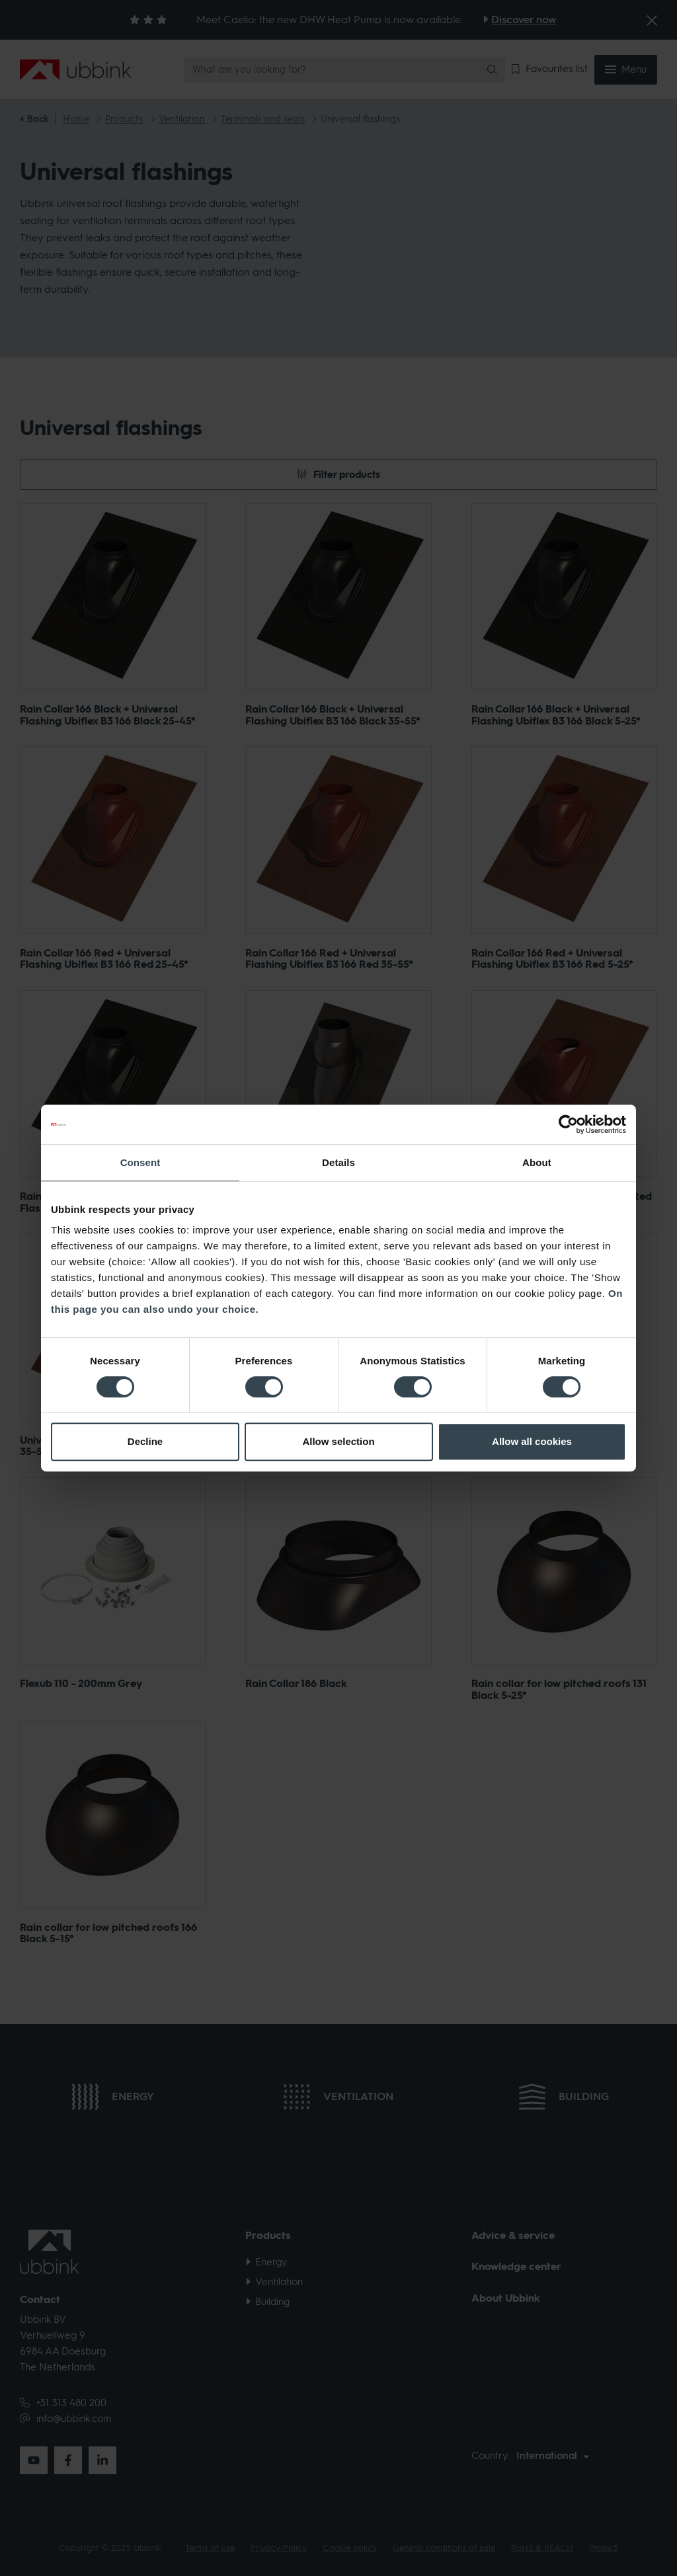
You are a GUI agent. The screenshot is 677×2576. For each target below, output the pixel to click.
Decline (145, 1441)
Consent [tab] (140, 1162)
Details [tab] (338, 1162)
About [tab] (536, 1162)
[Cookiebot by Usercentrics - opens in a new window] (568, 1124)
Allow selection (338, 1441)
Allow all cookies (532, 1441)
